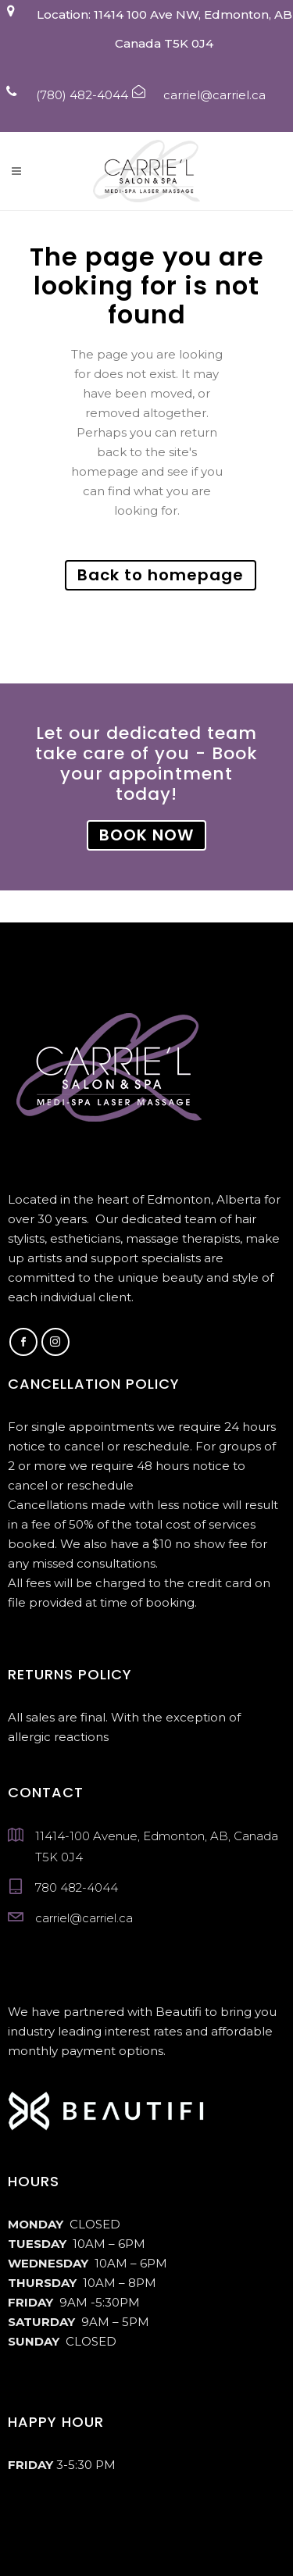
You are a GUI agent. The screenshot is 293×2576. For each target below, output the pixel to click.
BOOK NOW (146, 835)
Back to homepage (160, 575)
